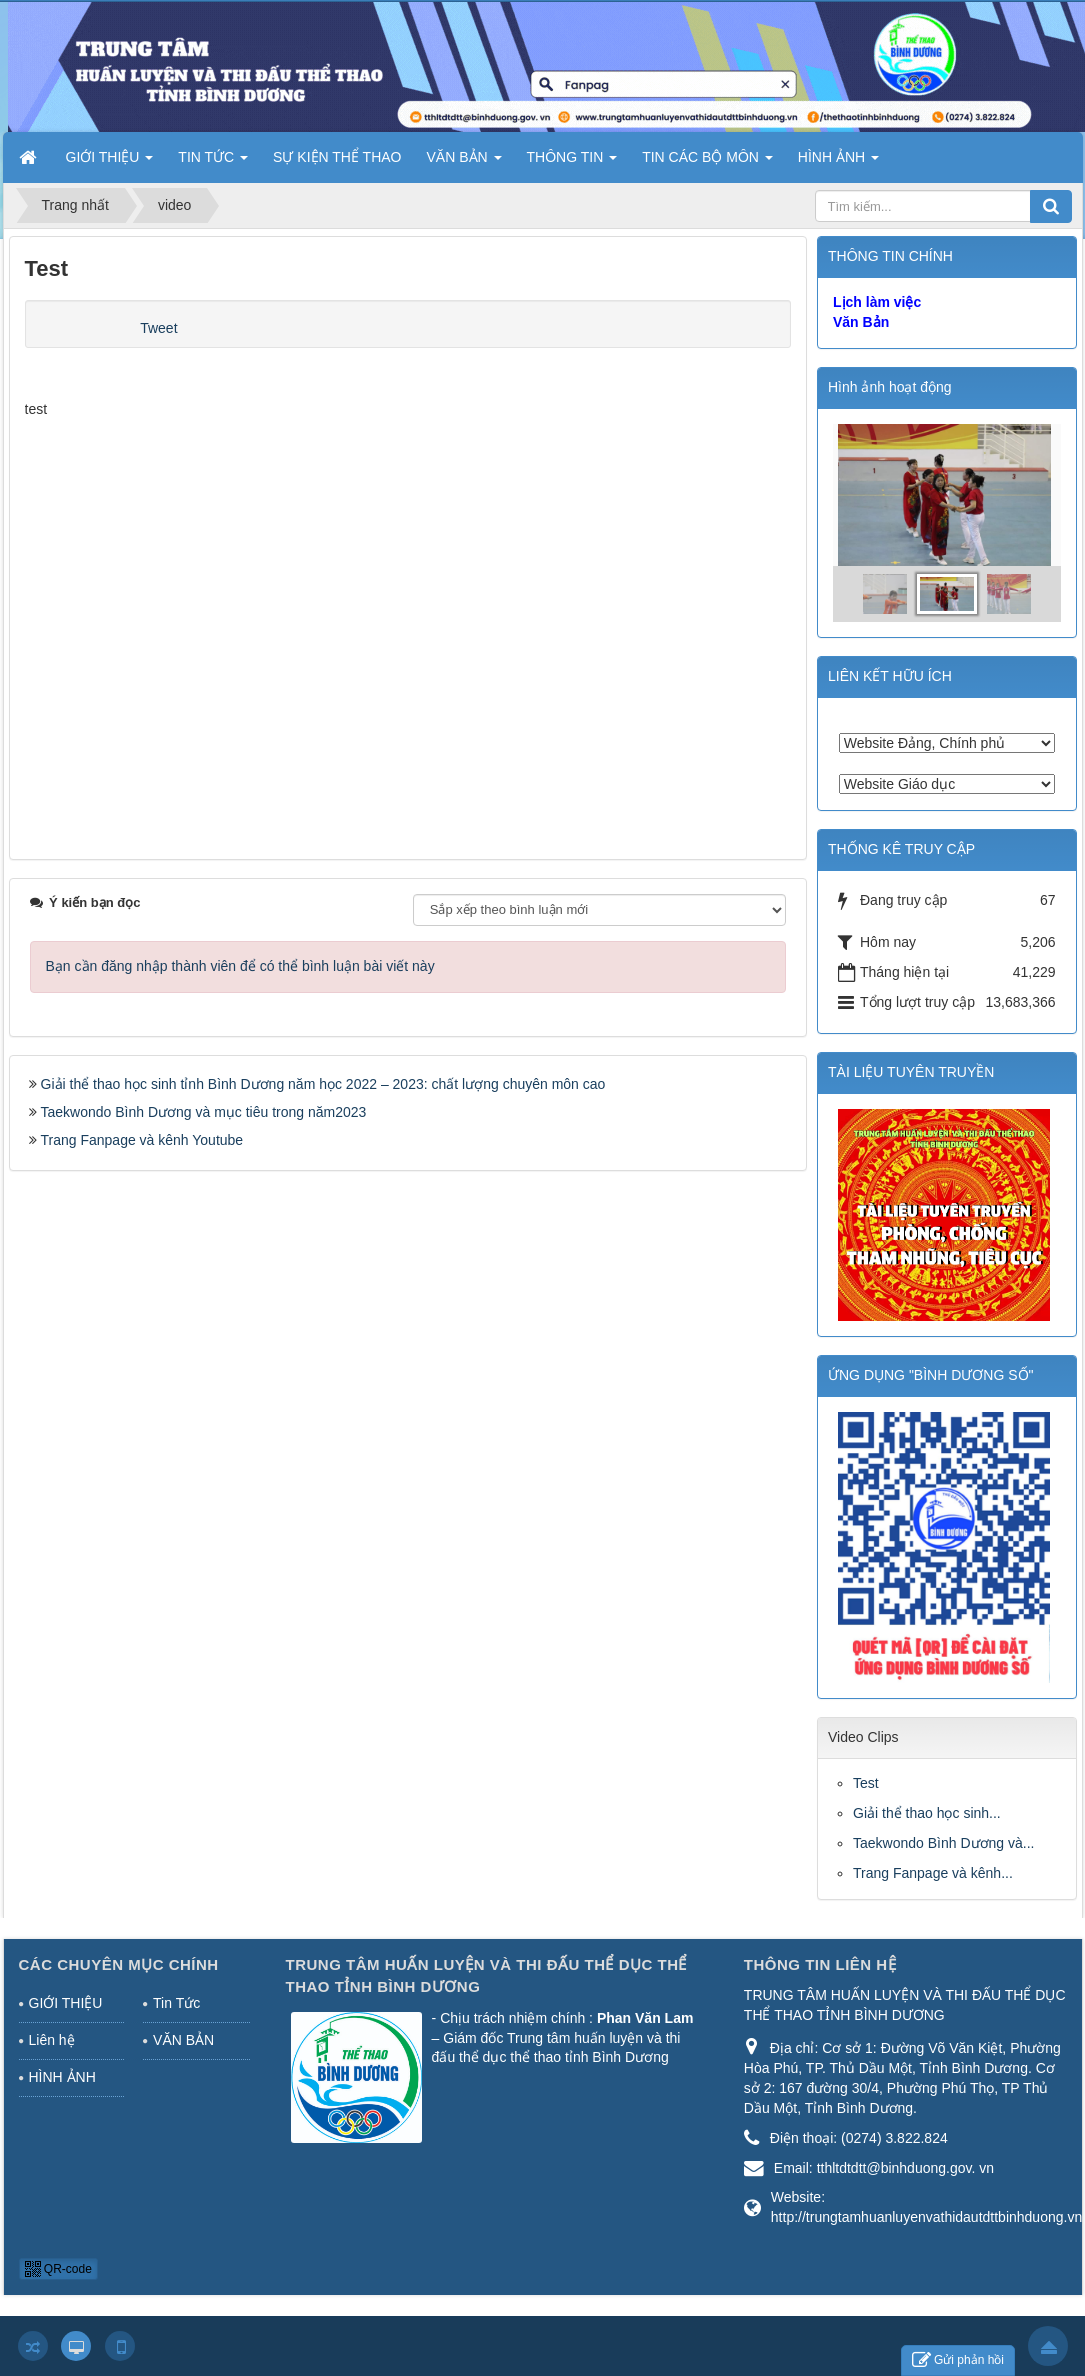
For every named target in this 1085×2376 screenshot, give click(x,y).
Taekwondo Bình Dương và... (943, 1843)
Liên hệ (52, 2040)
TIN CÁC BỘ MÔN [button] (707, 163)
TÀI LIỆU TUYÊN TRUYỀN (911, 1072)
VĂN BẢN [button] (464, 163)
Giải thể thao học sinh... (927, 1813)
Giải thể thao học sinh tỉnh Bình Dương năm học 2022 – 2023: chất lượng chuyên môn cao (323, 1084)
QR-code (58, 2269)
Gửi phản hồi (958, 2360)
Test (866, 1783)
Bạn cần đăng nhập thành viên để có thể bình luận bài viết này (240, 966)
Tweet (158, 328)
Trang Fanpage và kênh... (933, 1873)
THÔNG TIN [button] (572, 163)
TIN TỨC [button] (213, 163)
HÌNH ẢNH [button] (838, 163)
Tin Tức (176, 2003)
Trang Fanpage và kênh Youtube (142, 1140)
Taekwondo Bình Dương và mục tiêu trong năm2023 (204, 1112)
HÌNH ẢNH (62, 2077)
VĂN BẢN (183, 2040)
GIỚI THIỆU (66, 2003)
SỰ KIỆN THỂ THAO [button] (337, 157)
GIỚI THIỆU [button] (110, 163)
